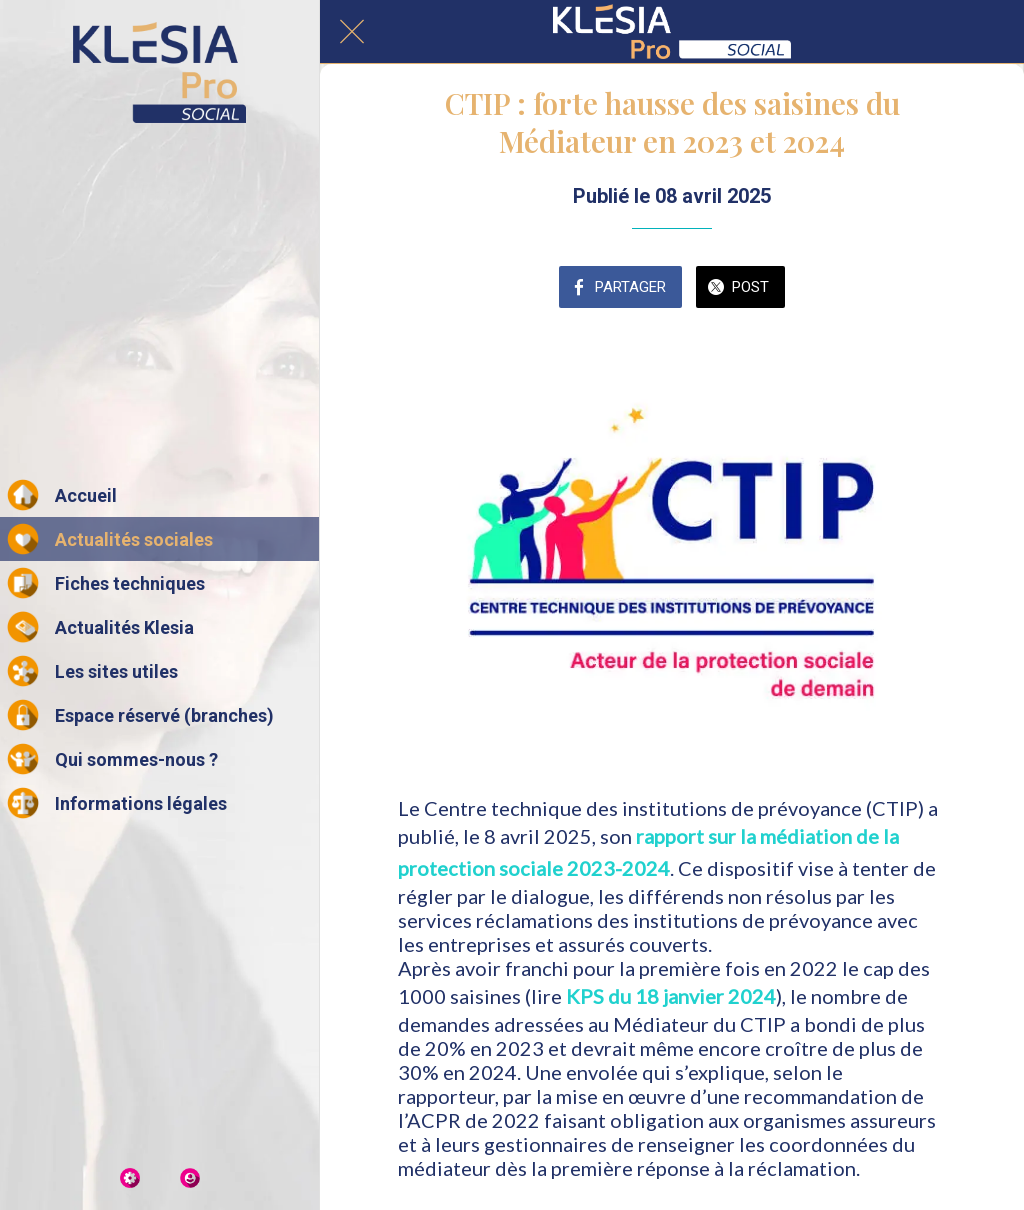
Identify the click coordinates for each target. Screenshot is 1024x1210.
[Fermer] (352, 32)
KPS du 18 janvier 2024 (671, 996)
